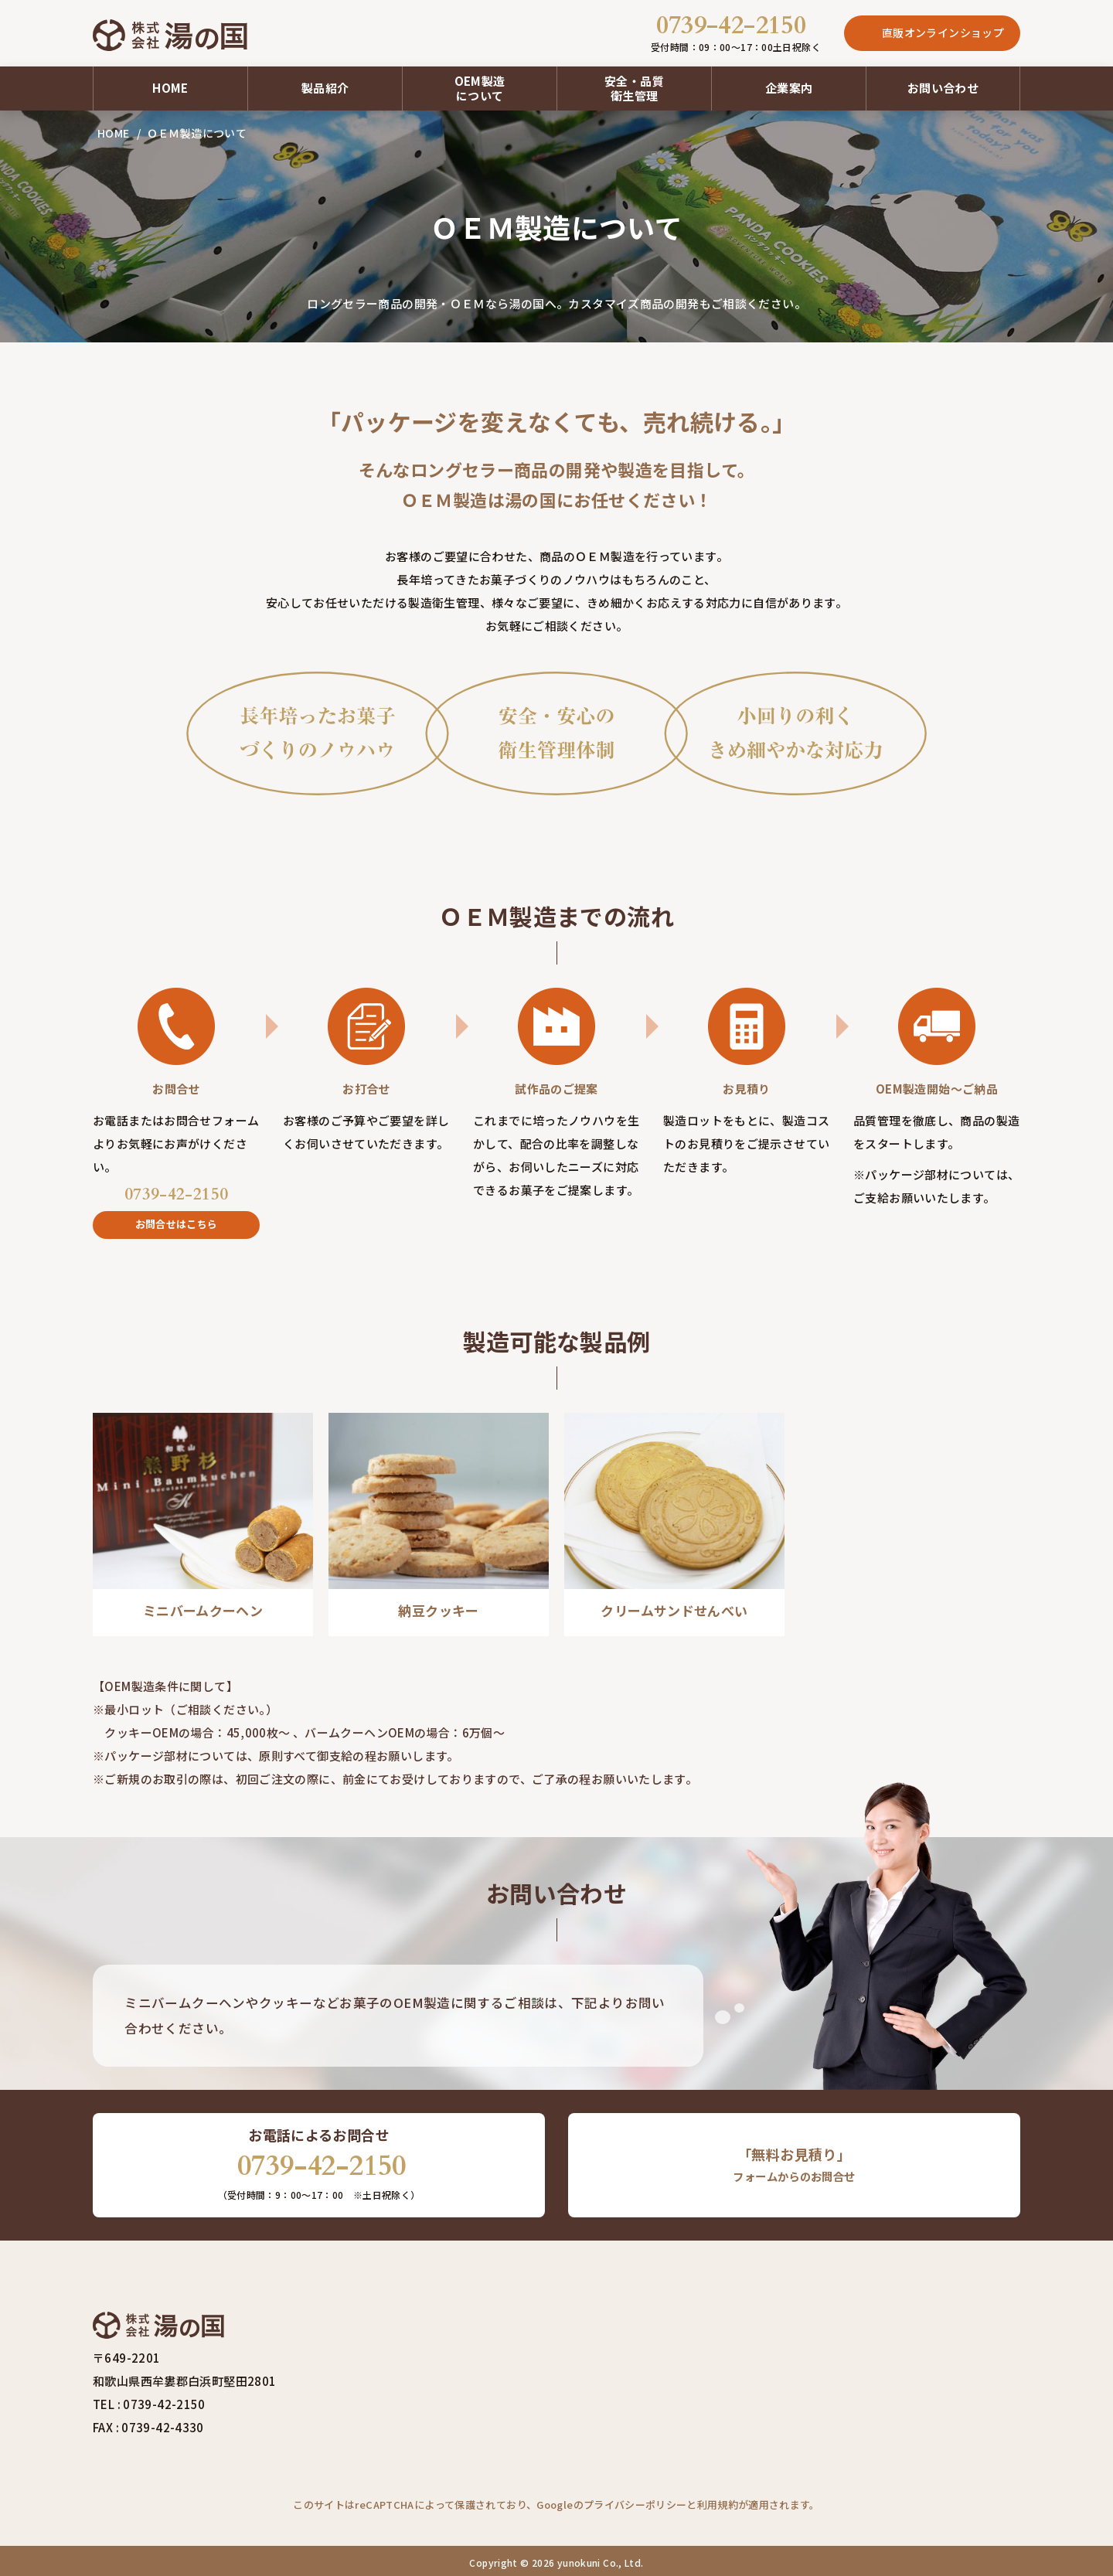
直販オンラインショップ (943, 31)
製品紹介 (325, 85)
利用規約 (718, 2500)
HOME (170, 85)
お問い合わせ (943, 85)
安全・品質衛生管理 (634, 84)
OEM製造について (479, 84)
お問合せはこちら (176, 1220)
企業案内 (789, 85)
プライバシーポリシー (635, 2500)
